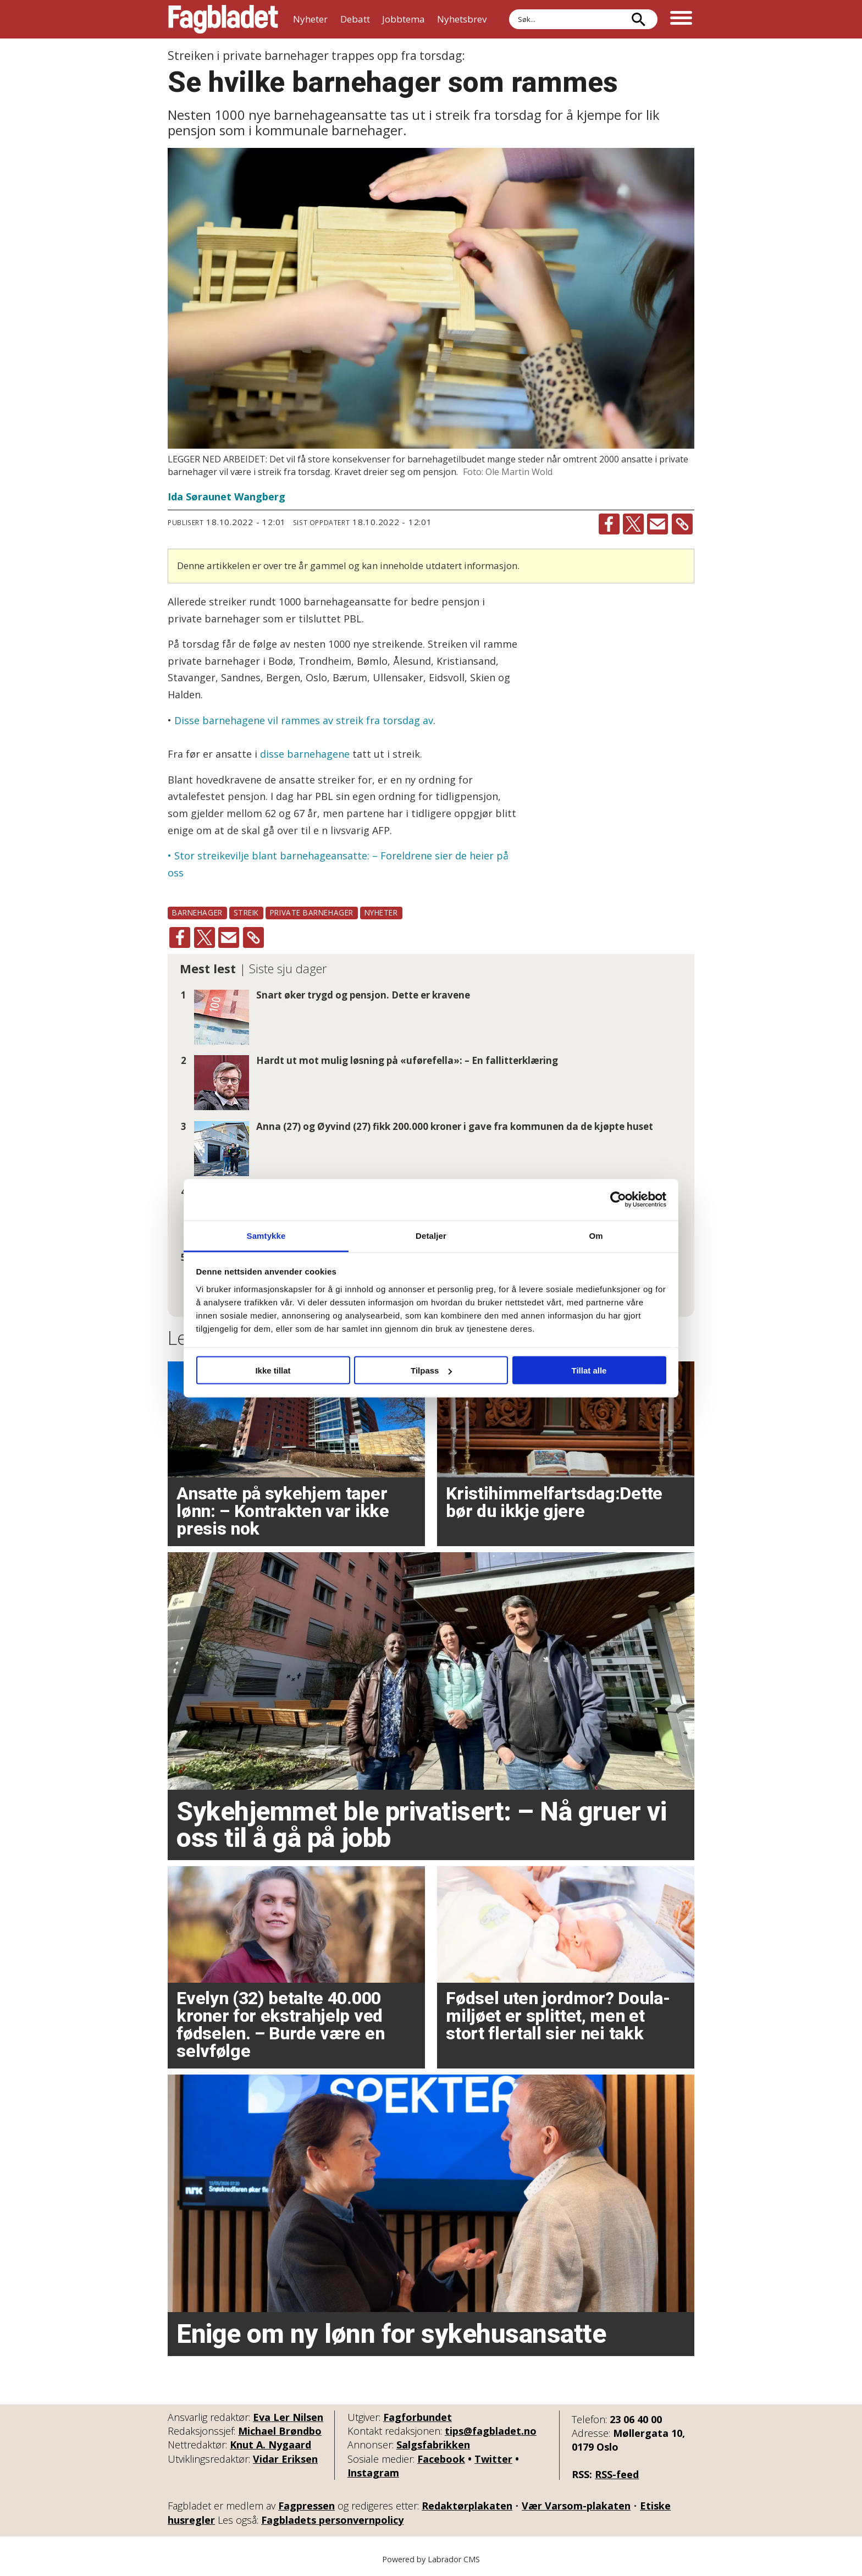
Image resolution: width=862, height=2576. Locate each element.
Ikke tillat (272, 1370)
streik (246, 912)
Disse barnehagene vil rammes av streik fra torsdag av (303, 720)
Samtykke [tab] (266, 1235)
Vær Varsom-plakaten (576, 2505)
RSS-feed (617, 2474)
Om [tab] (596, 1235)
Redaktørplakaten (467, 2505)
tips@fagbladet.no (491, 2430)
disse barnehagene (305, 753)
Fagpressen (306, 2505)
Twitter (493, 2458)
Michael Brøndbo (280, 2430)
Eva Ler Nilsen (288, 2417)
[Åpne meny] (681, 19)
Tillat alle (589, 1370)
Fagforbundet (417, 2417)
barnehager (197, 912)
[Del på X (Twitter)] (633, 524)
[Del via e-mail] (657, 524)
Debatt (355, 19)
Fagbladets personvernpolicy (332, 2520)
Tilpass (431, 1370)
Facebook (441, 2458)
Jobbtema (403, 19)
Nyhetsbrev (462, 19)
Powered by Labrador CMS (431, 2559)
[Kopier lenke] (682, 524)
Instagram (373, 2472)
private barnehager (311, 912)
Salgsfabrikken (433, 2444)
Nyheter (310, 19)
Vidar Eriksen (285, 2458)
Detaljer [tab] (431, 1235)
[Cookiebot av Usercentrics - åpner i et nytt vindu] (618, 1200)
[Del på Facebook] (609, 524)
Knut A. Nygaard (270, 2444)
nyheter (381, 912)
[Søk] (638, 19)
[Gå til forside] (223, 19)
